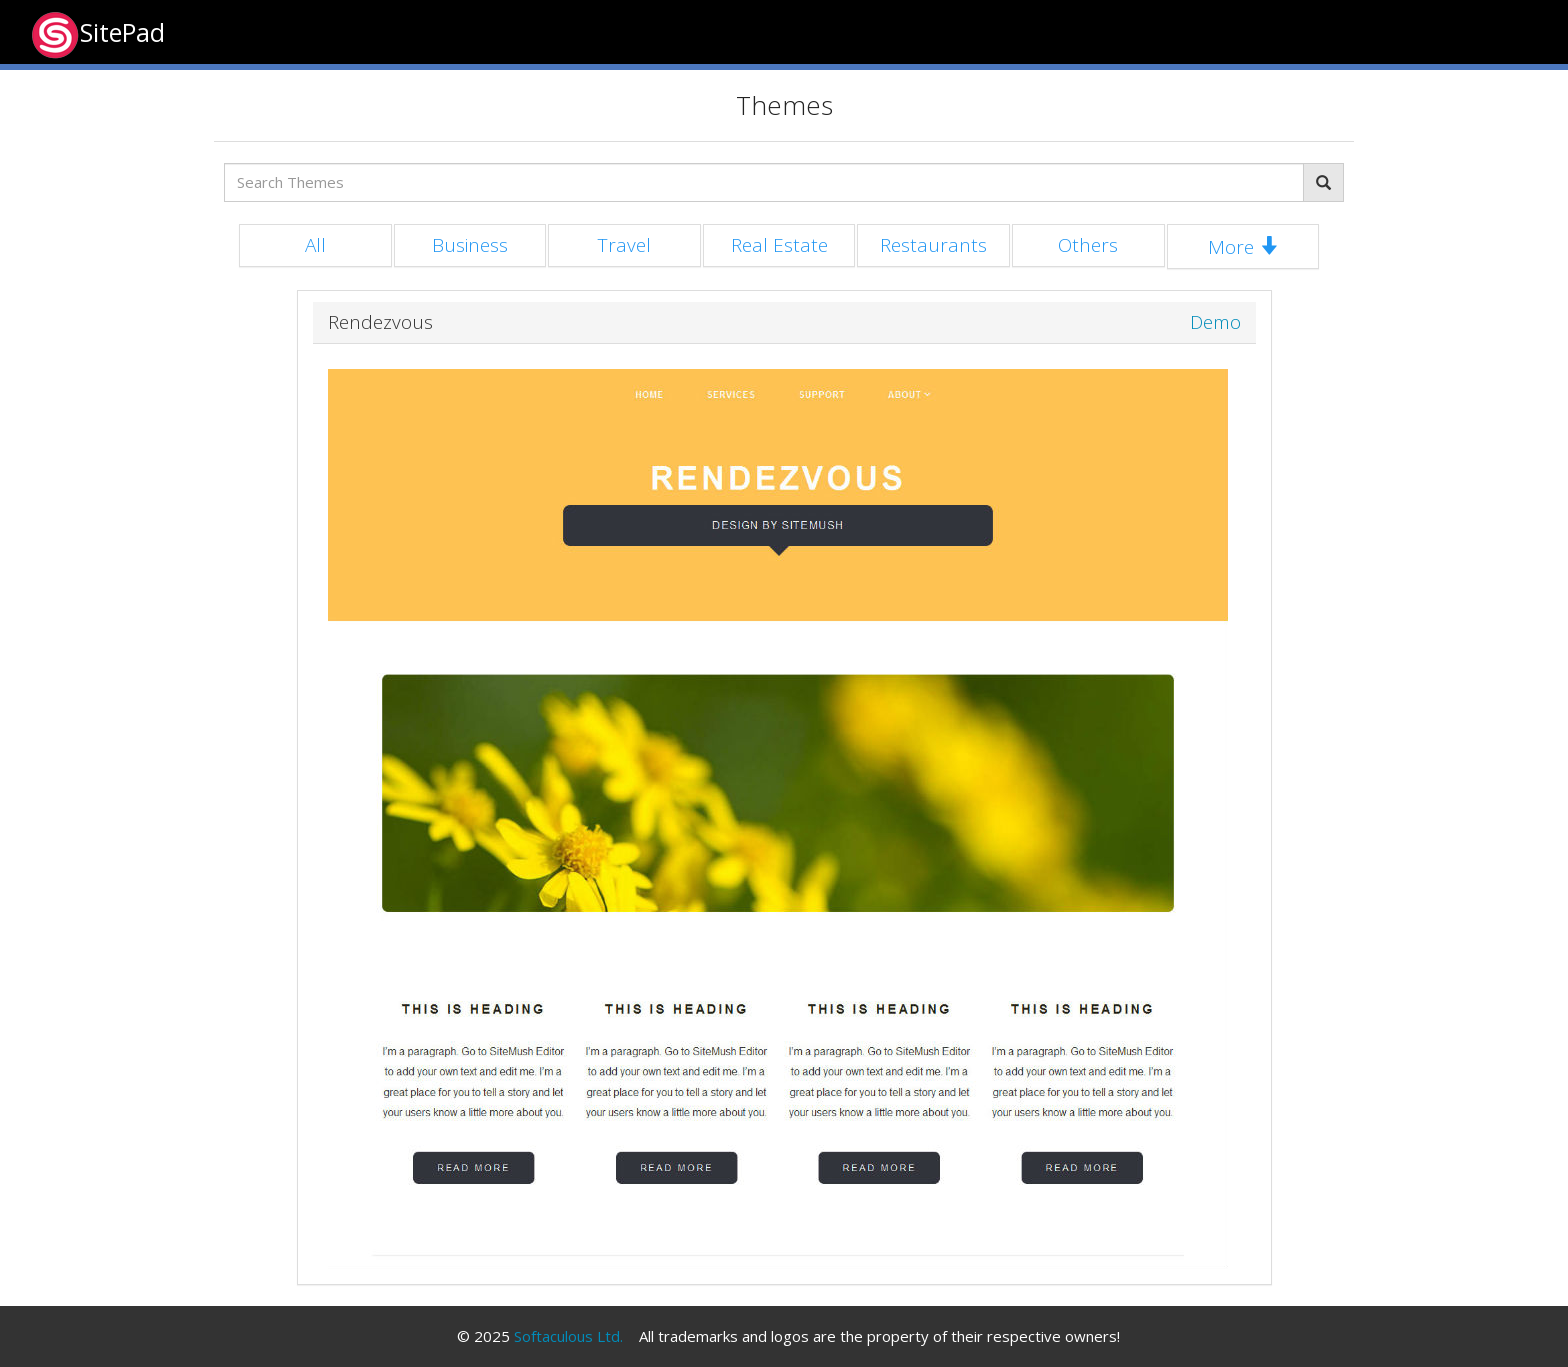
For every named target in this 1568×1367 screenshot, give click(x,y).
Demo (1215, 322)
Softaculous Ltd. (568, 1336)
